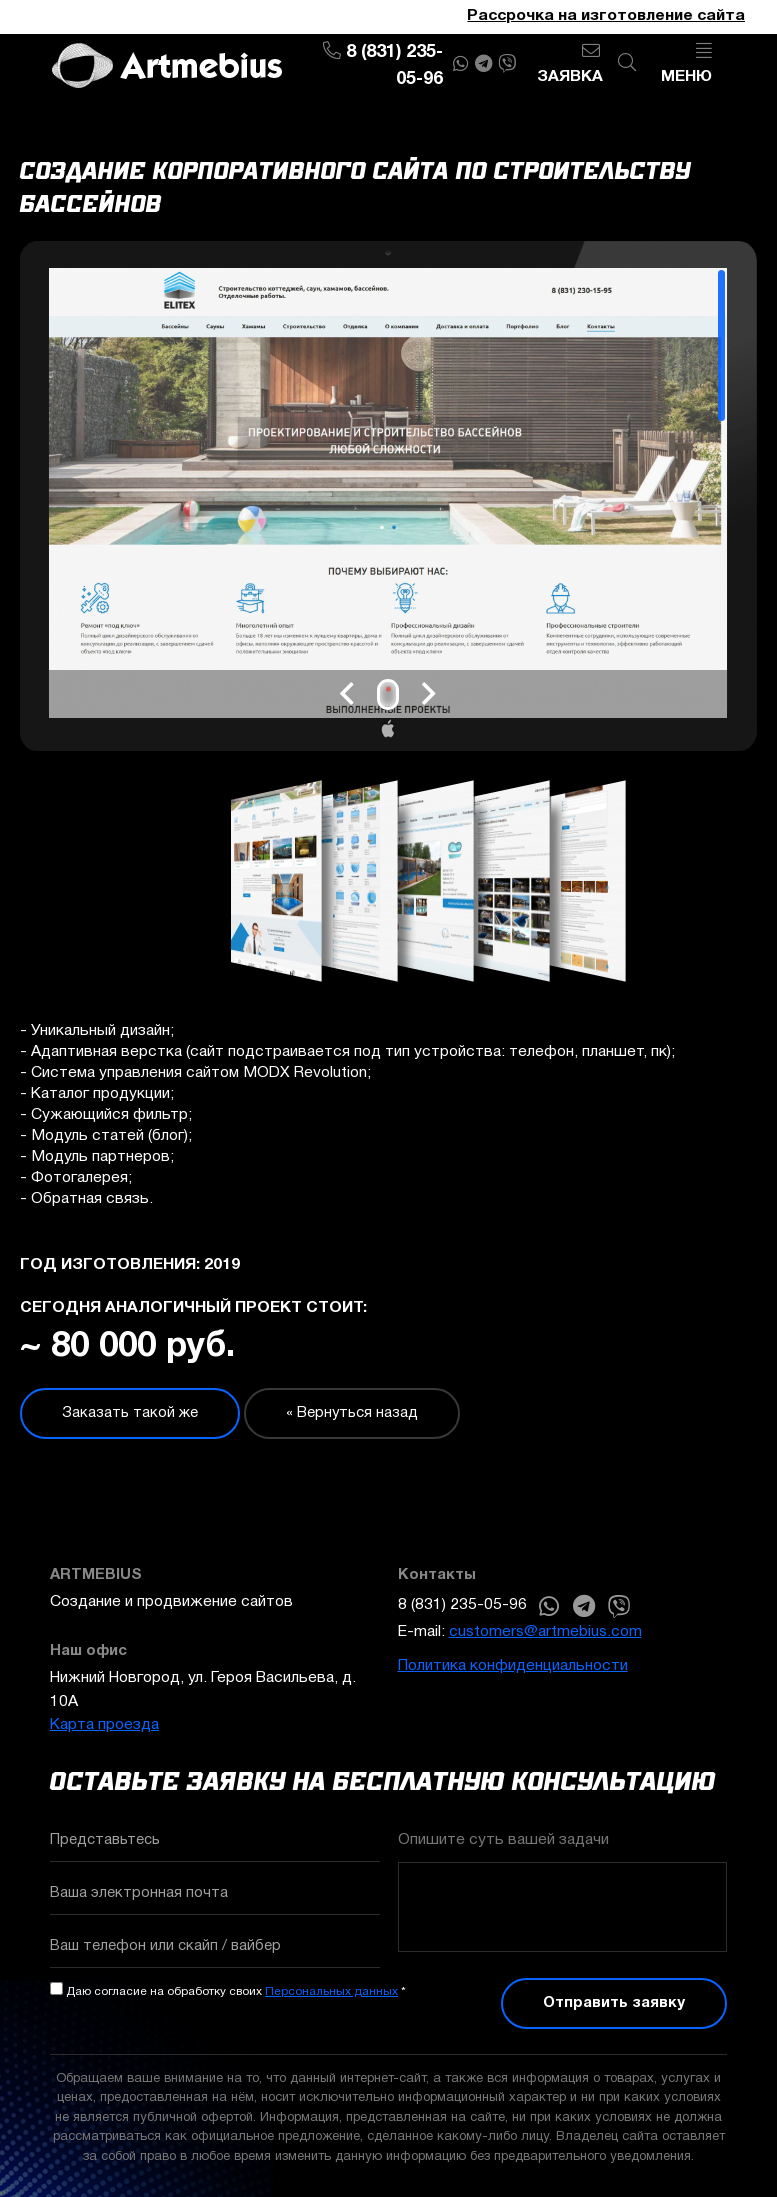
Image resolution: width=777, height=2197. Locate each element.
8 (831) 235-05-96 (462, 1605)
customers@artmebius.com (545, 1632)
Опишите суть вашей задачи (503, 1840)
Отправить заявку (614, 2003)
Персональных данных (331, 1992)
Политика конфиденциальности (513, 1666)
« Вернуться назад (352, 1413)
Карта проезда (104, 1725)
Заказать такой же (130, 1413)
